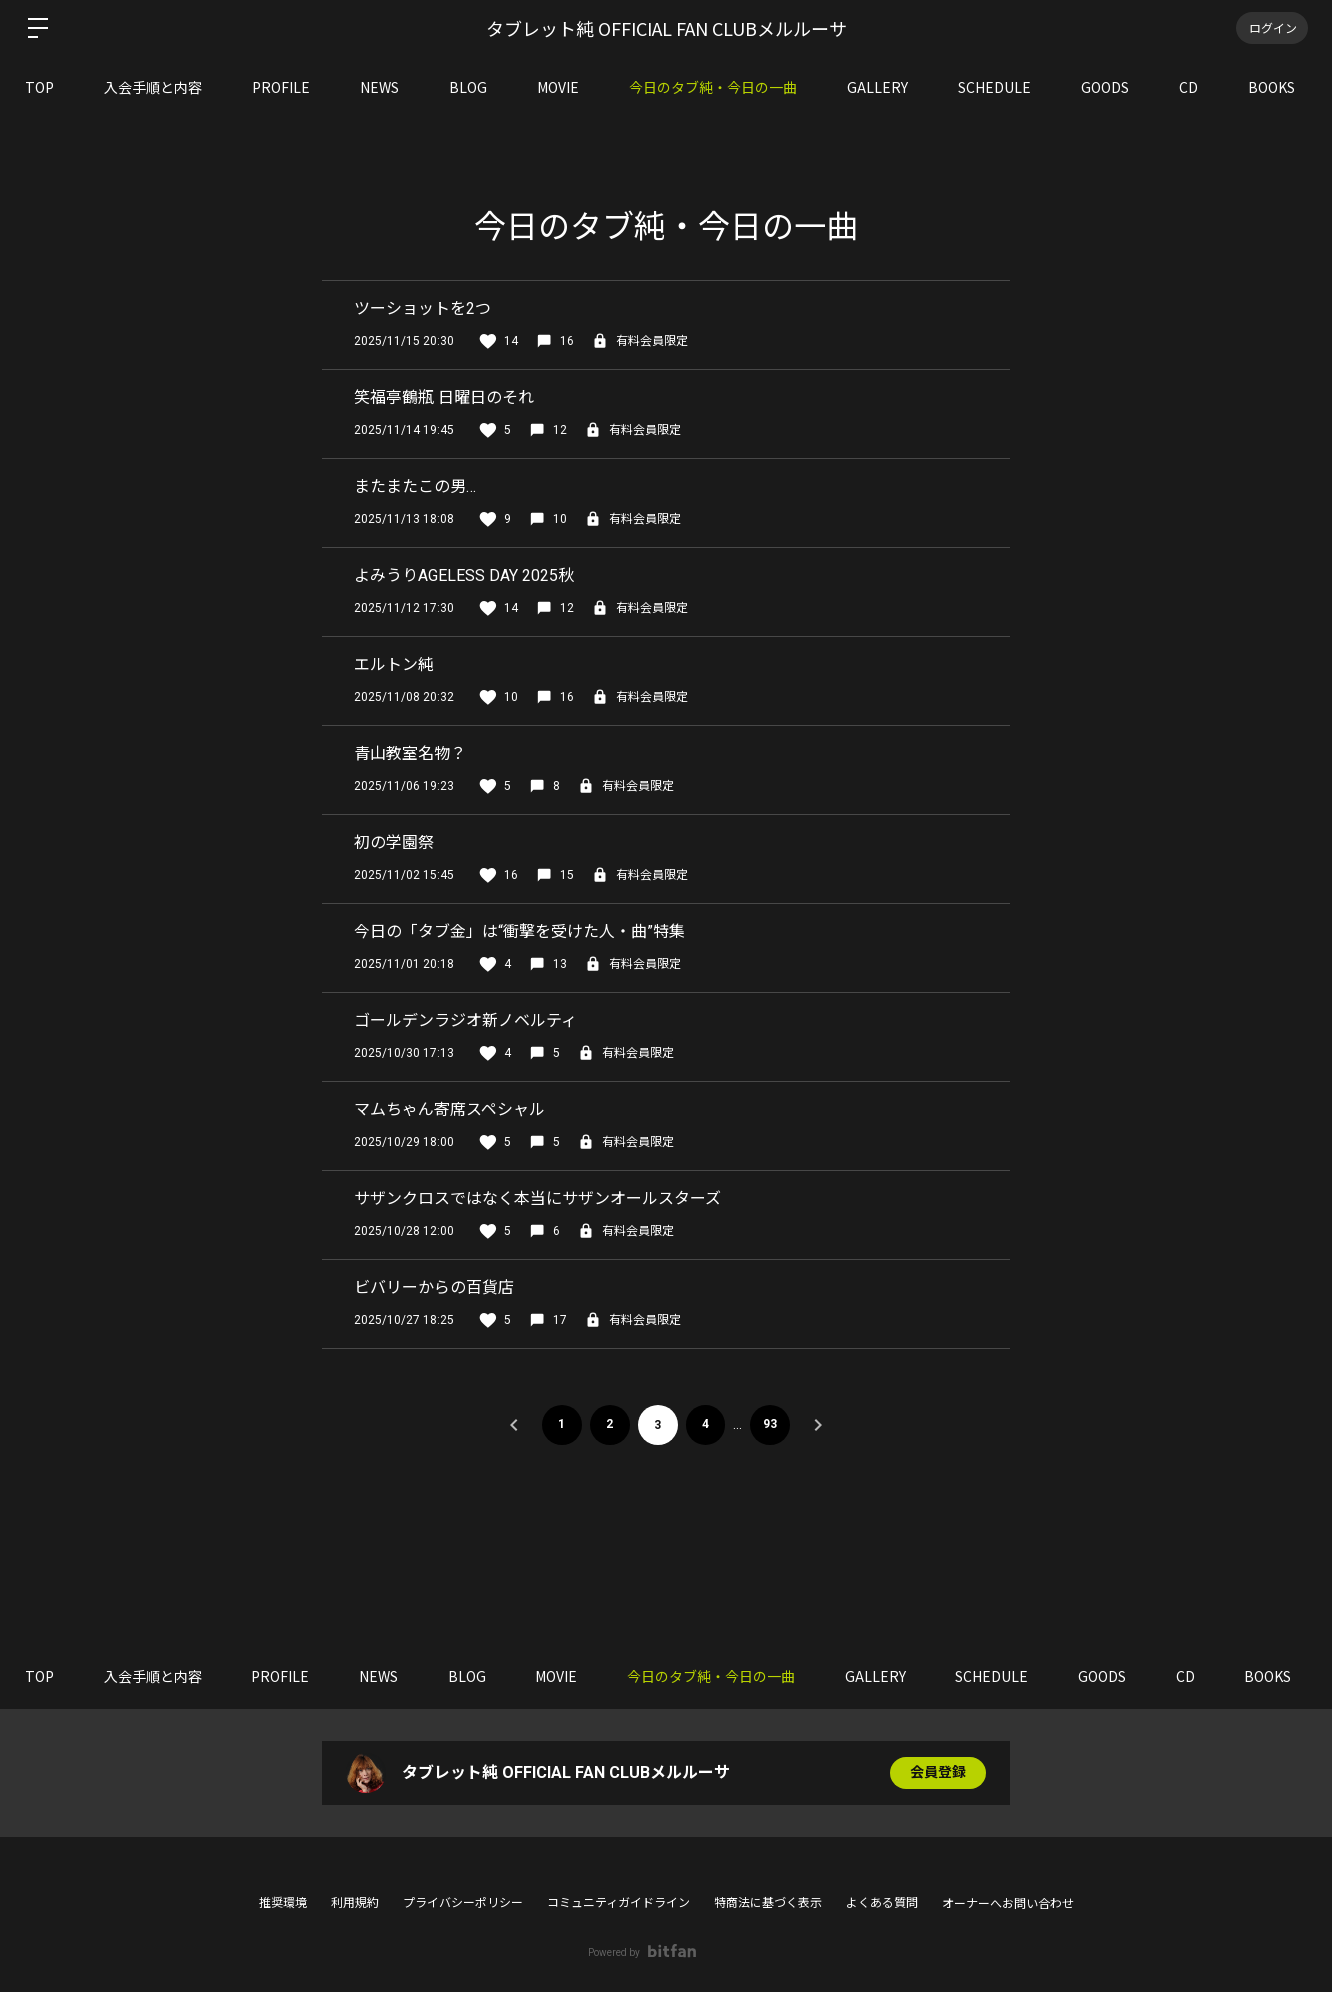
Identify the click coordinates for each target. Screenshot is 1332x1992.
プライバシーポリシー (463, 1903)
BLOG (468, 87)
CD (1188, 87)
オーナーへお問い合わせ (1008, 1904)
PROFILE (281, 87)
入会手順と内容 (153, 87)
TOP (39, 87)
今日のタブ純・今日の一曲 (713, 87)
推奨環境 (283, 1903)
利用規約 (355, 1903)
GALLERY (877, 87)
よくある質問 (882, 1903)
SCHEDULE (994, 87)
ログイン (1272, 27)
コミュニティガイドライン (618, 1903)
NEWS (379, 87)
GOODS (1105, 87)
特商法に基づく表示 (768, 1903)
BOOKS (1271, 87)
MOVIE (558, 87)
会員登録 (938, 1773)
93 (771, 1425)
